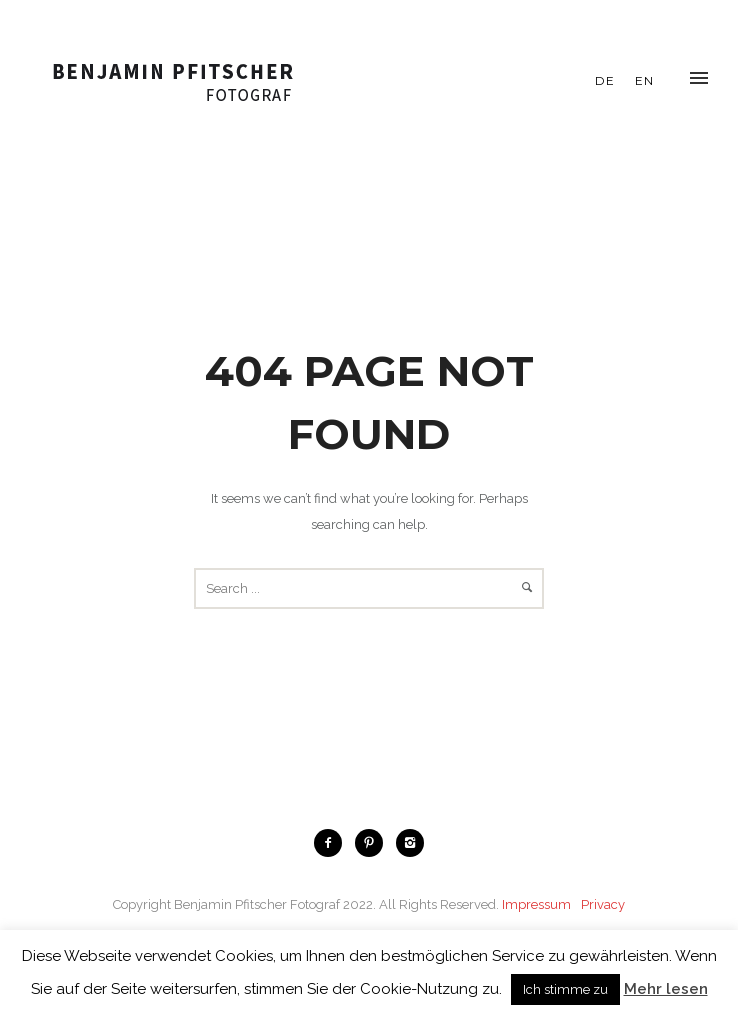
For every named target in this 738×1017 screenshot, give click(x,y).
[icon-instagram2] (410, 843)
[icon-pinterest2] (374, 843)
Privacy (603, 904)
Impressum (536, 904)
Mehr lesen (666, 989)
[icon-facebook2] (333, 843)
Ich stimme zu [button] (565, 989)
